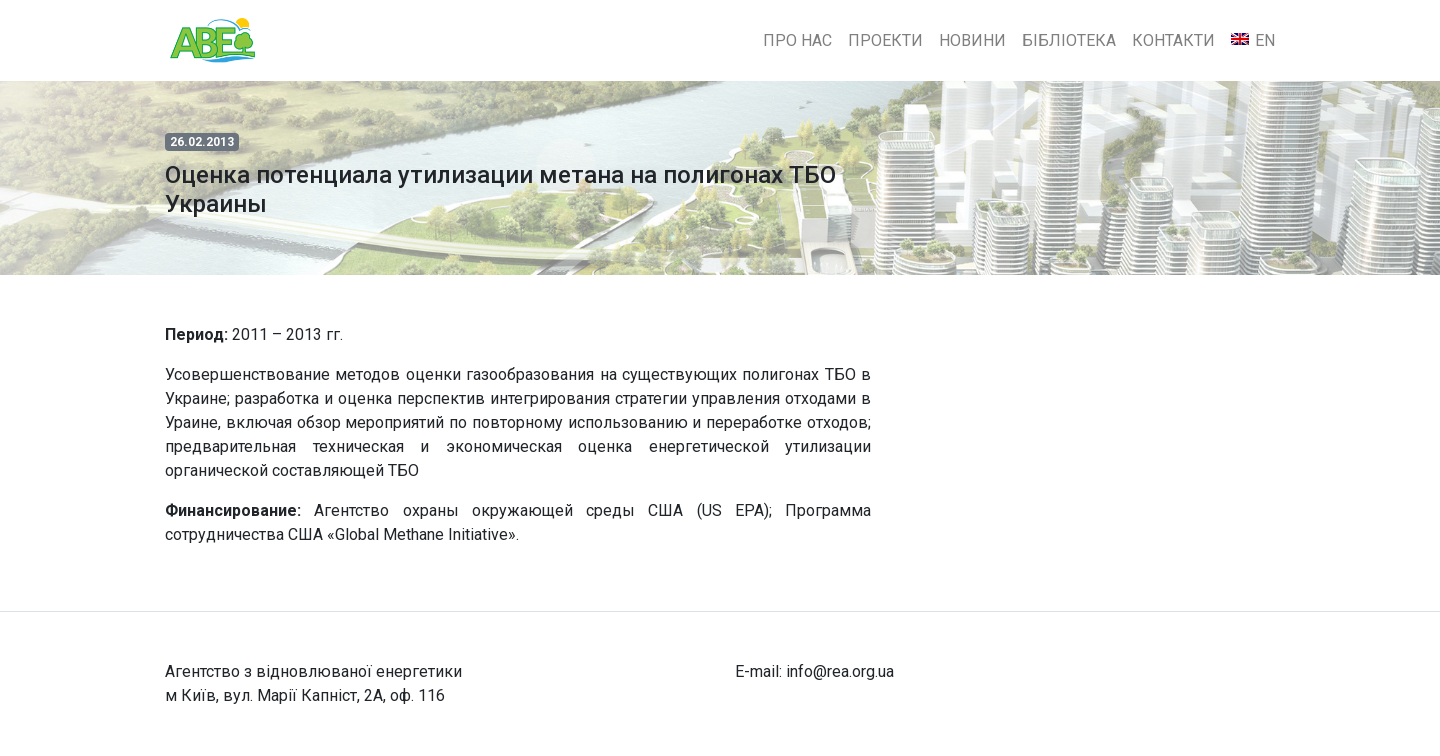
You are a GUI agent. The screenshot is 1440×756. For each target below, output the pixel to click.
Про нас (797, 40)
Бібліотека (1069, 40)
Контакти (1173, 40)
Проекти (885, 40)
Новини (972, 40)
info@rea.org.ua (840, 671)
